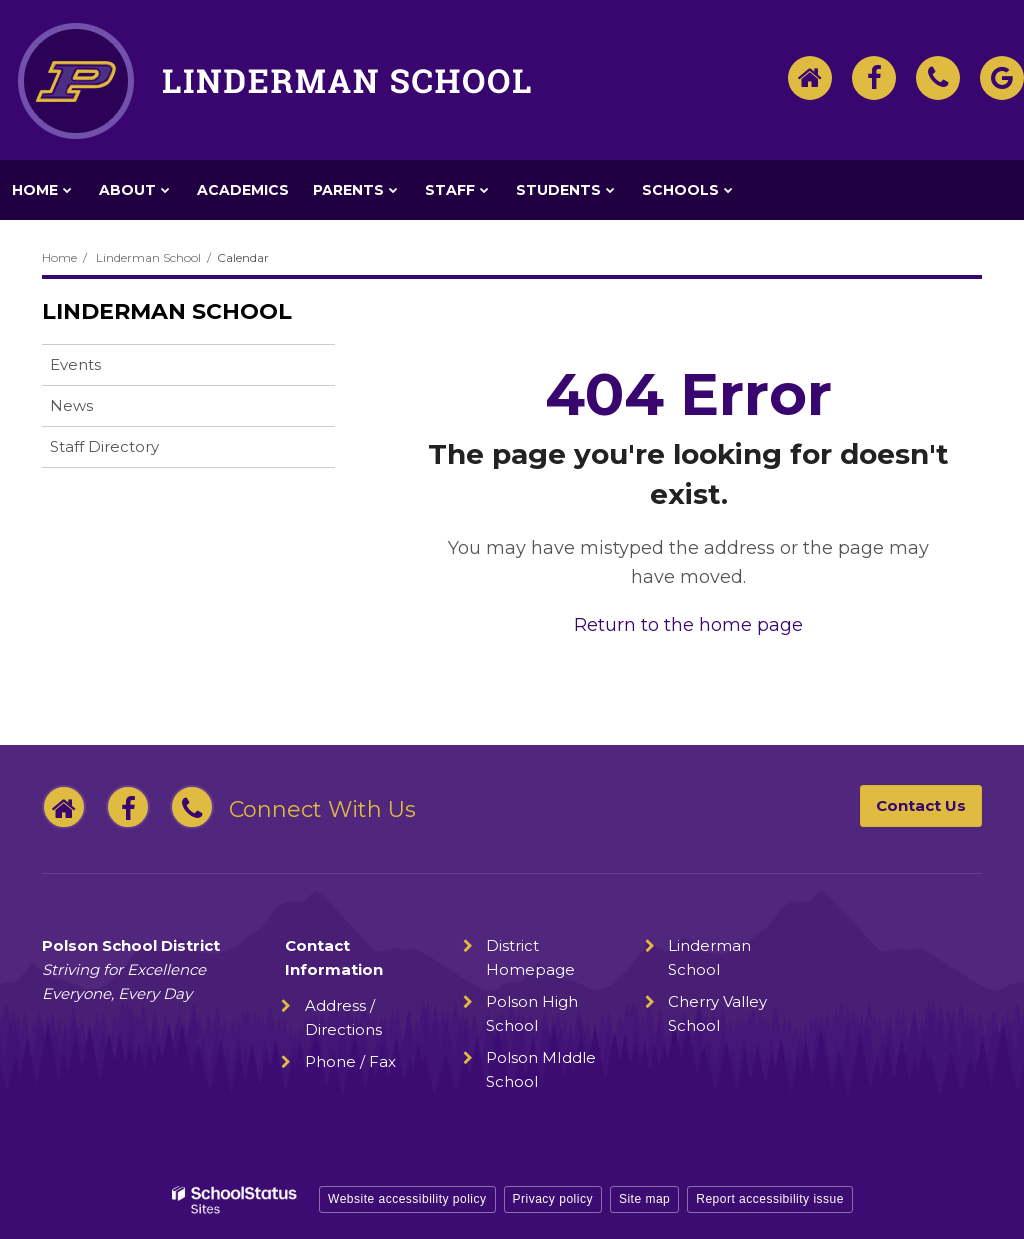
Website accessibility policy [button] (407, 1199)
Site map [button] (644, 1199)
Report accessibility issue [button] (770, 1199)
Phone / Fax (350, 1061)
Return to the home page (688, 625)
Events (75, 364)
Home (59, 257)
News (71, 405)
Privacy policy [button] (553, 1199)
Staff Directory (104, 446)
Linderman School (148, 257)
